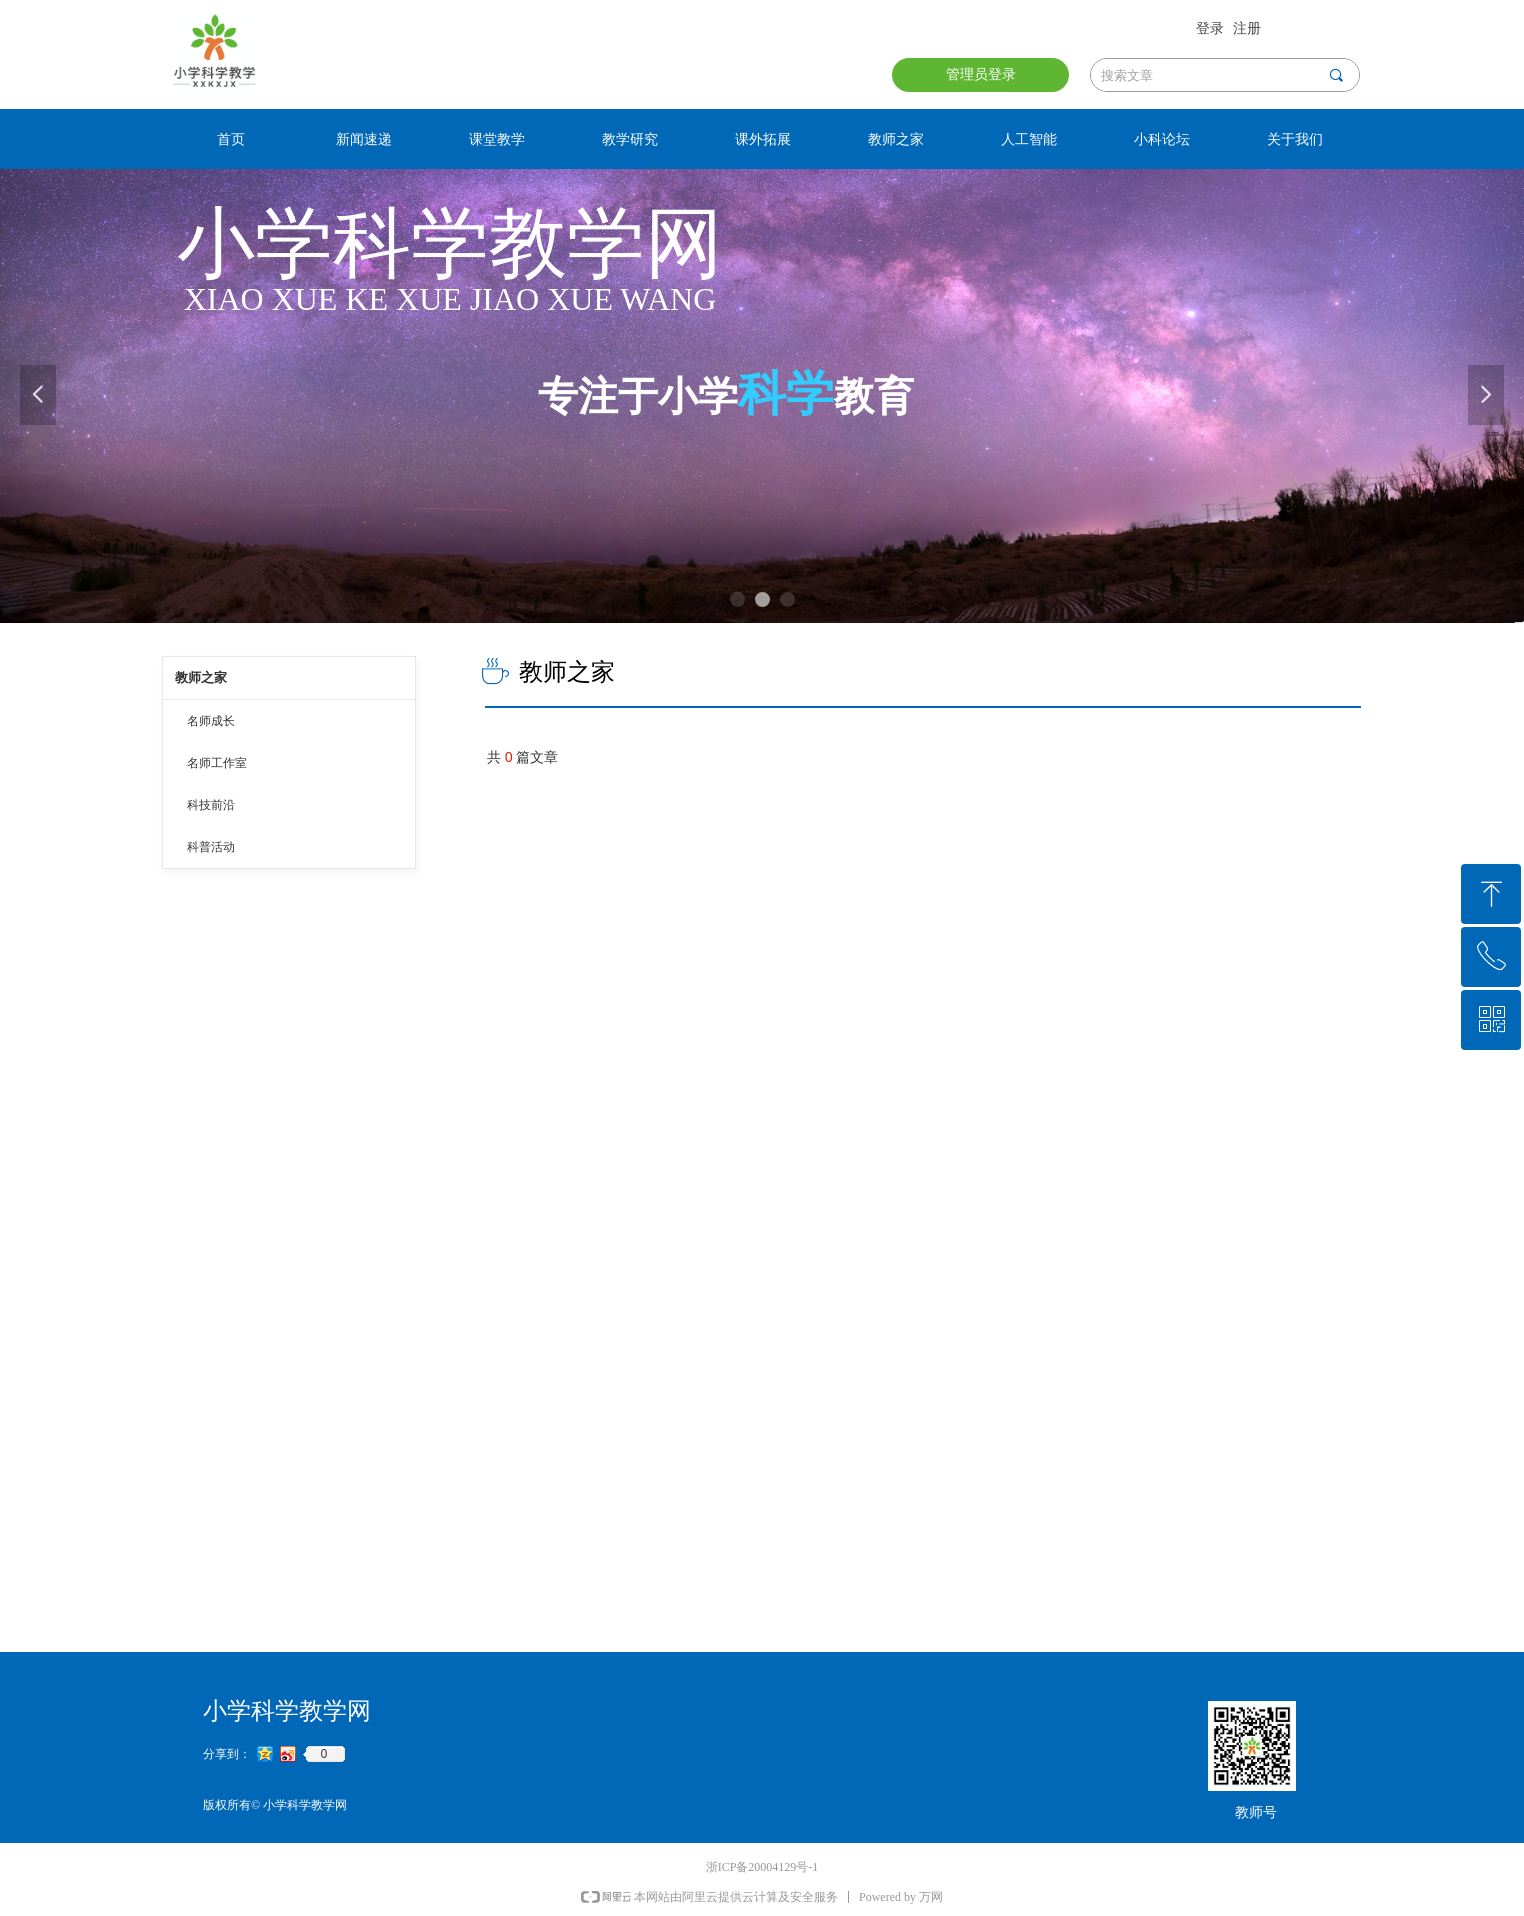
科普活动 (211, 847)
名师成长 (211, 721)
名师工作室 (217, 763)
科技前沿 (211, 805)
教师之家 (201, 677)
